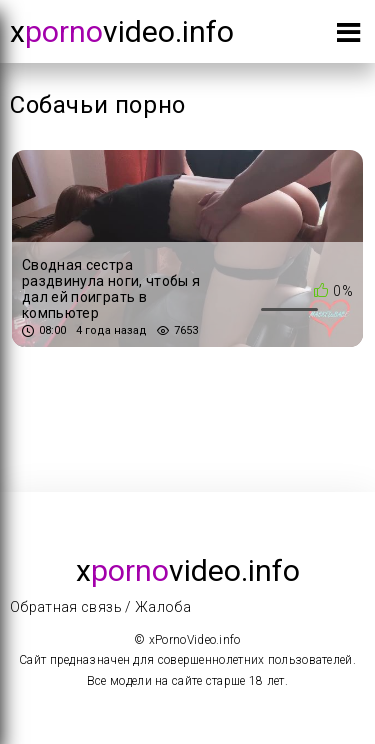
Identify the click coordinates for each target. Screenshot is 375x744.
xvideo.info (122, 31)
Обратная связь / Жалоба (100, 607)
